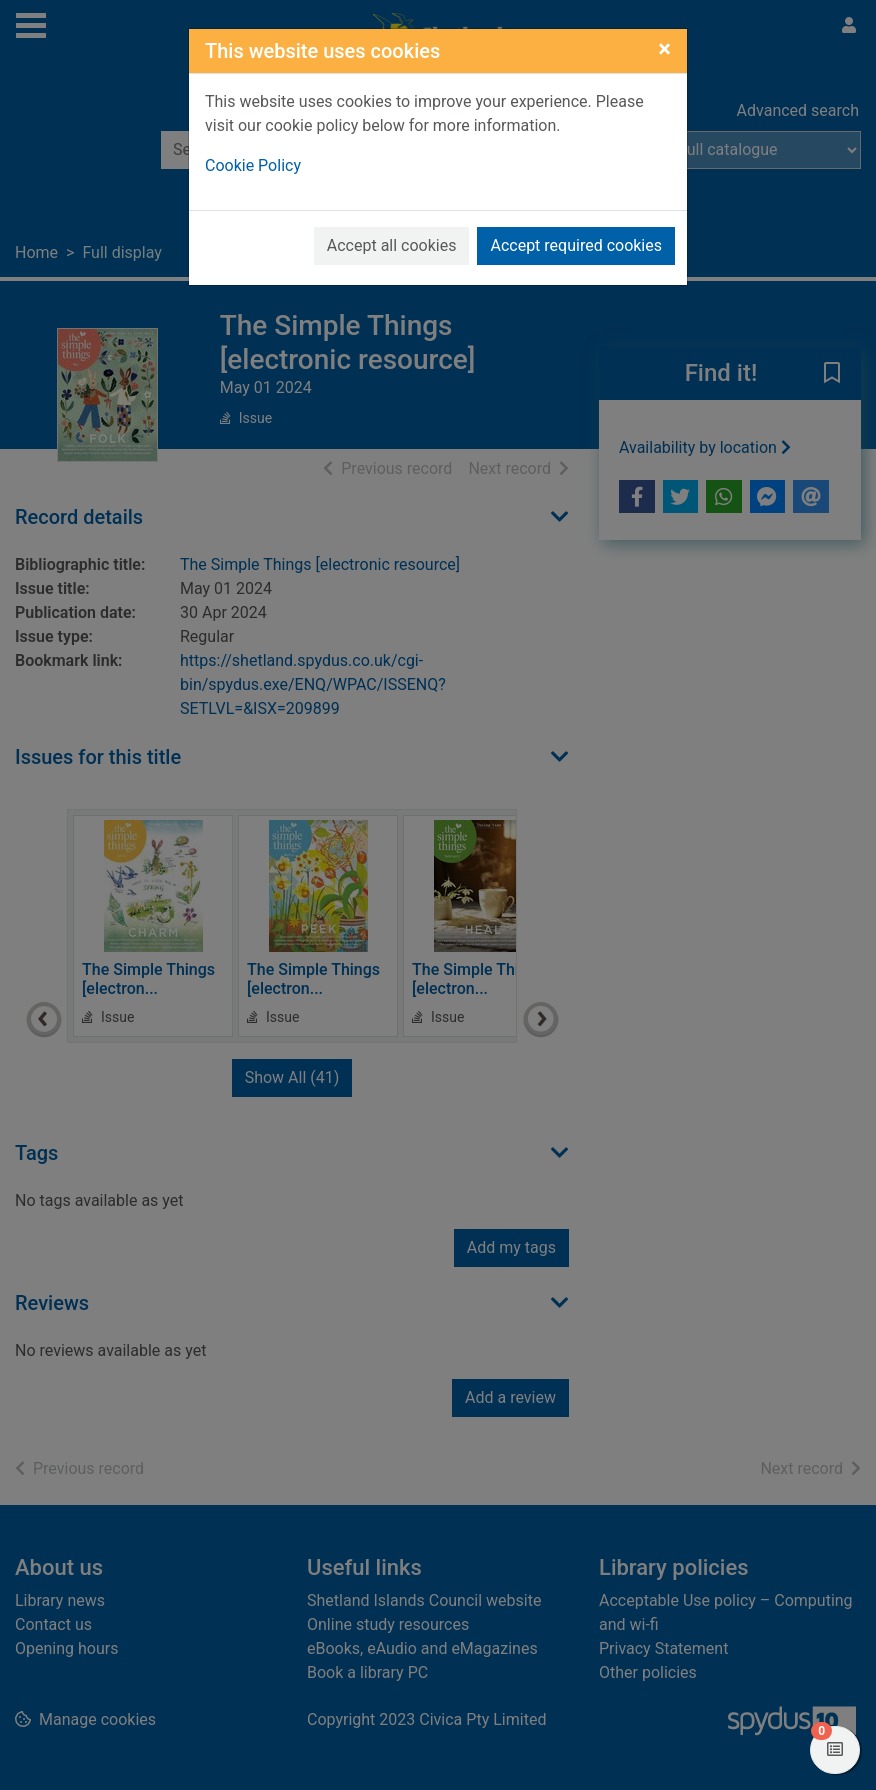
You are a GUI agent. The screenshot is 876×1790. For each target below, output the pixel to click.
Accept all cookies (392, 245)
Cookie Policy (253, 165)
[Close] (664, 49)
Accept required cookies (576, 245)
